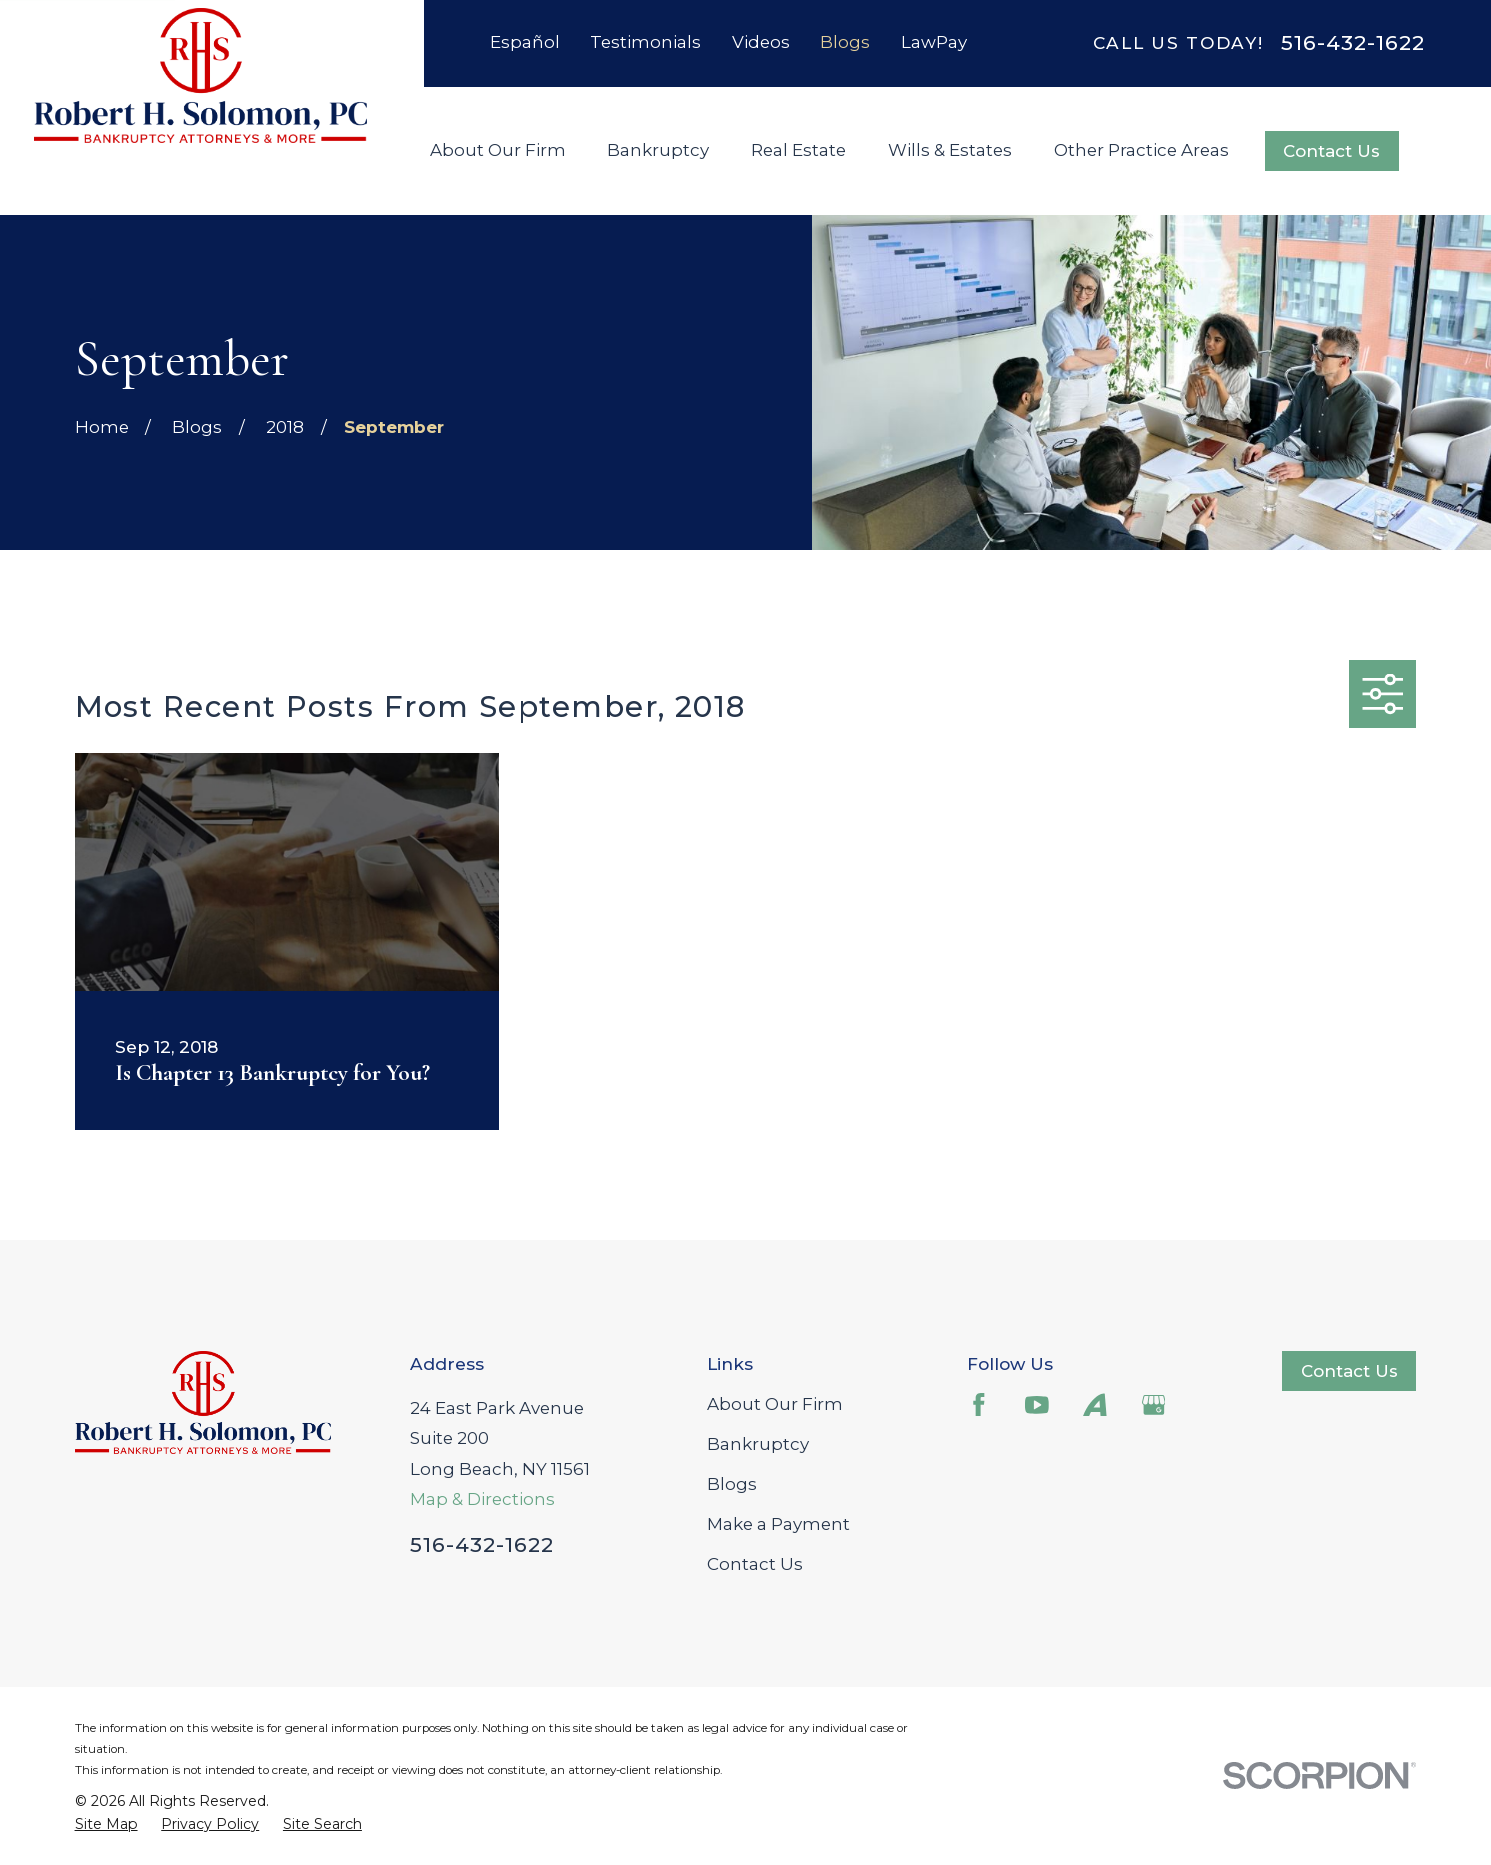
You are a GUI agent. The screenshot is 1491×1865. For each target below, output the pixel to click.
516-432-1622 (1353, 43)
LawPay (934, 42)
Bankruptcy (758, 1444)
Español (525, 42)
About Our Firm (775, 1404)
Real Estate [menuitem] (798, 150)
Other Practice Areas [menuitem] (1141, 150)
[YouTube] (1037, 1405)
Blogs (845, 42)
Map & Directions (482, 1499)
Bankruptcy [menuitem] (658, 150)
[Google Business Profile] (1154, 1405)
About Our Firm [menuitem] (498, 150)
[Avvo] (1095, 1405)
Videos (761, 42)
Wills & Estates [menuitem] (950, 150)
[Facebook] (979, 1405)
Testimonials (645, 42)
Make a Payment (778, 1524)
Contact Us (1331, 151)
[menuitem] (106, 1825)
